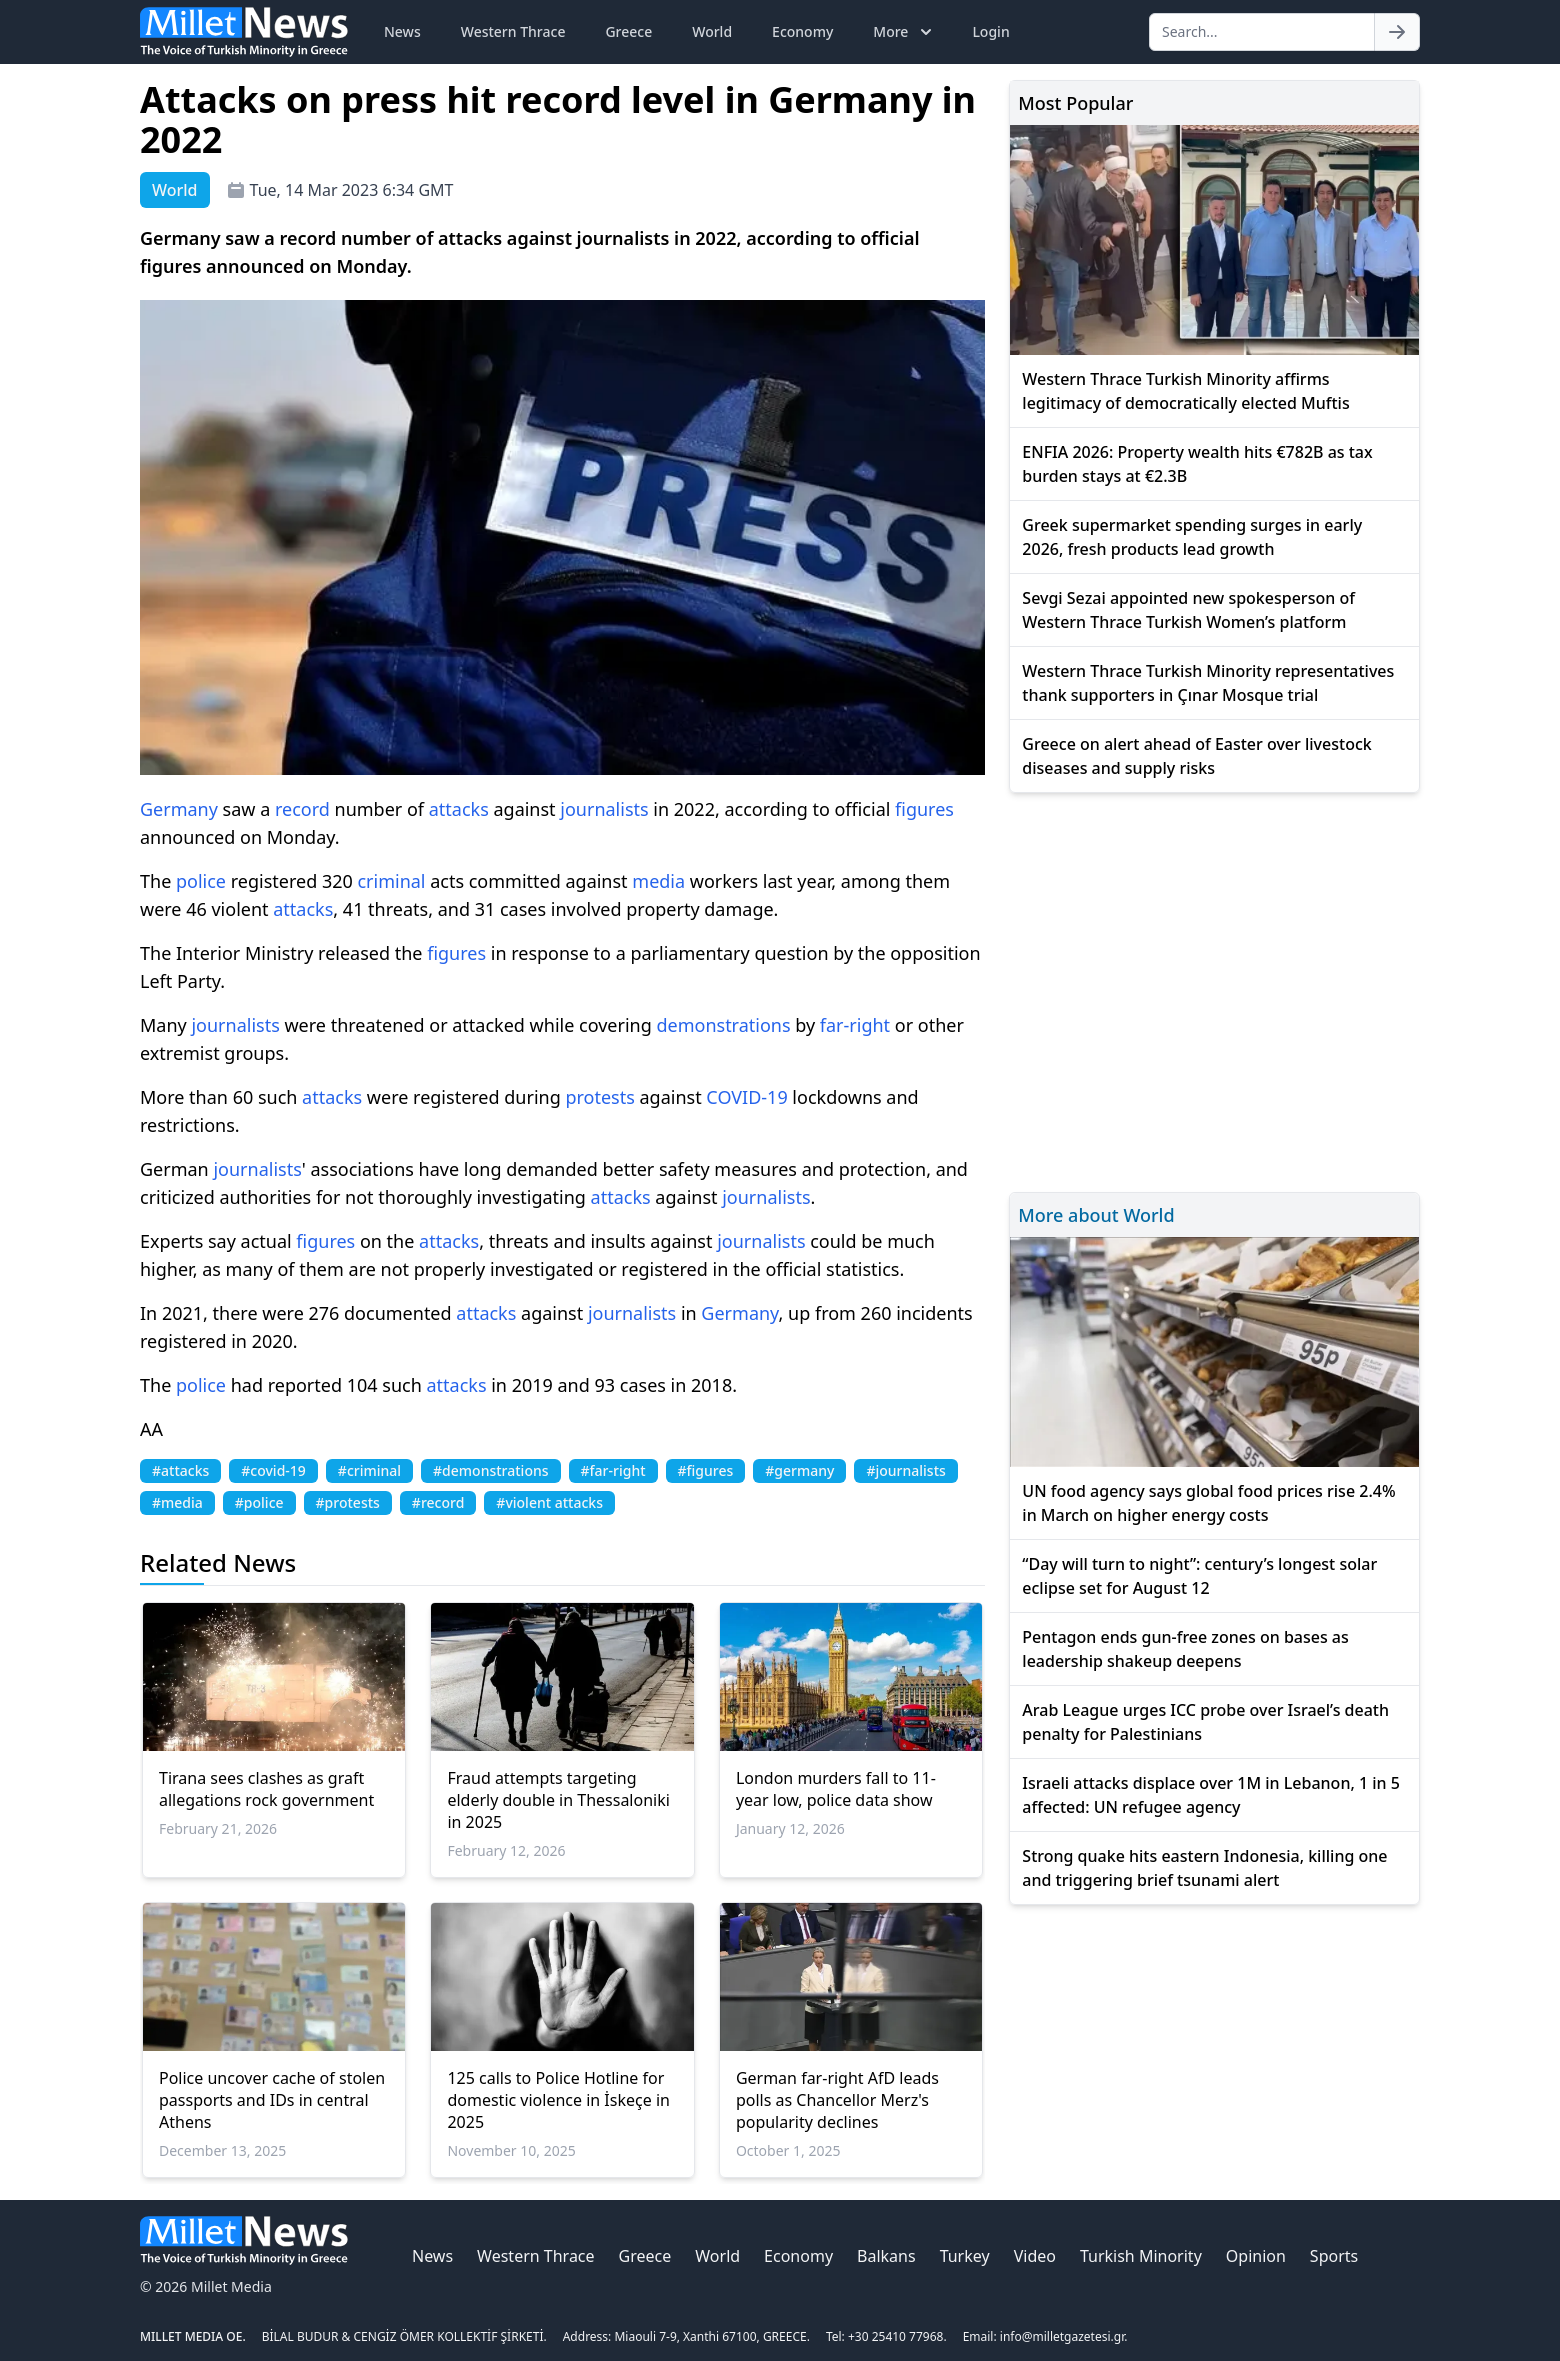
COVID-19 (746, 1097)
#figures (706, 1470)
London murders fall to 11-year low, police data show (836, 1789)
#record (438, 1502)
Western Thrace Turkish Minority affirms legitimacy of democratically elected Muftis (1185, 391)
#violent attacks (549, 1502)
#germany (799, 1470)
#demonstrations (490, 1470)
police (201, 881)
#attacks (180, 1470)
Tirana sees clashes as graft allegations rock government (266, 1789)
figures (924, 809)
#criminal (369, 1470)
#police (259, 1502)
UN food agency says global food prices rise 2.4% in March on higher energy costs (1208, 1503)
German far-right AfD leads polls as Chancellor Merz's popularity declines (837, 2100)
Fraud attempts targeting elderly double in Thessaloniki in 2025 (558, 1800)
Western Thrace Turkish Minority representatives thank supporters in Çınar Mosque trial (1208, 683)
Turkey (965, 2256)
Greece (628, 31)
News (402, 31)
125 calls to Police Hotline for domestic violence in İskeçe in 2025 (558, 2100)
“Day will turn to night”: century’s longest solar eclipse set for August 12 (1199, 1576)
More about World (1096, 1215)
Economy (802, 31)
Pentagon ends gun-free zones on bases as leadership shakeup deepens (1185, 1649)
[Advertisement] (1214, 989)
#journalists (905, 1470)
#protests (348, 1502)
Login (990, 31)
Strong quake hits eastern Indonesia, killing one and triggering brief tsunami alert (1204, 1868)
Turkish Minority (1141, 2256)
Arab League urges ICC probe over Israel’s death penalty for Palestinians (1205, 1722)
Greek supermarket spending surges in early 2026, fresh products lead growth (1192, 537)
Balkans (886, 2256)
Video (1035, 2256)
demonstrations (723, 1025)
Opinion (1256, 2256)
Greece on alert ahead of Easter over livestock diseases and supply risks (1196, 756)
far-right (855, 1025)
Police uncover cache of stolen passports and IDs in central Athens (272, 2100)
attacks (459, 809)
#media (177, 1502)
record (302, 809)
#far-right (613, 1470)
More (904, 32)
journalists (604, 809)
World (712, 31)
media (658, 881)
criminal (391, 881)
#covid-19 (273, 1470)
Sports (1334, 2256)
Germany (179, 809)
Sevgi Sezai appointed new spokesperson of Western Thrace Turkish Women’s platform (1188, 610)
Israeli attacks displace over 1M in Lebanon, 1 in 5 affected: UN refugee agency (1211, 1795)
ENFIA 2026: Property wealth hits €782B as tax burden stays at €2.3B (1197, 464)
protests (599, 1097)
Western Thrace (513, 31)
